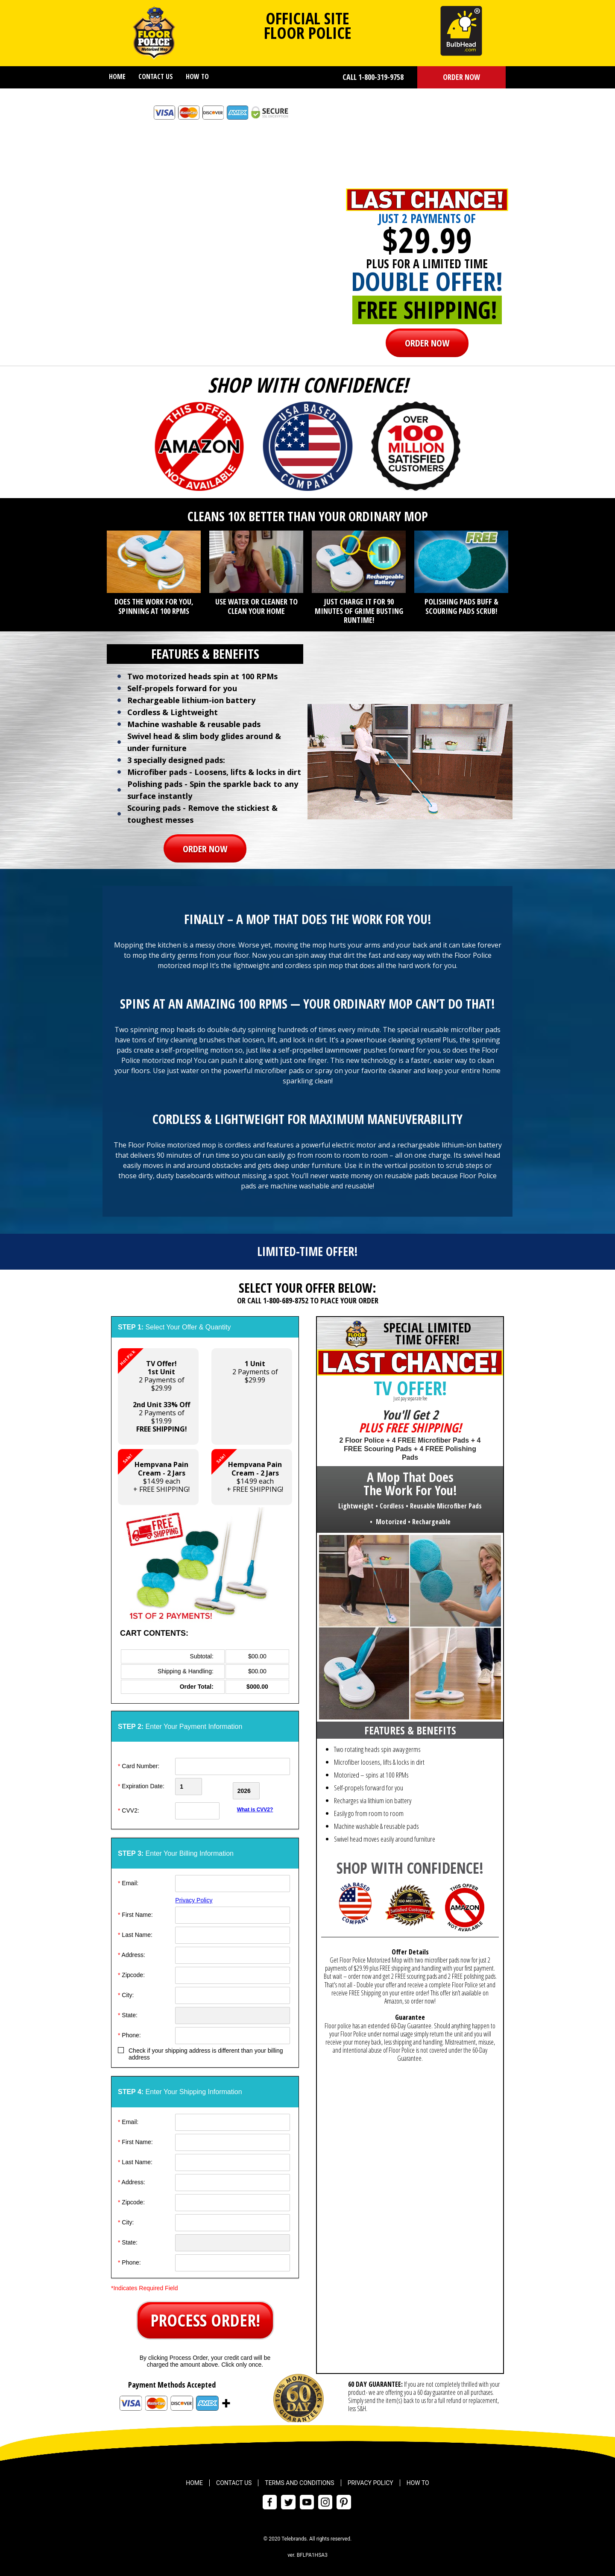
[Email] (232, 1879)
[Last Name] (232, 1930)
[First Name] (232, 1910)
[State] (232, 2011)
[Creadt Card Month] (202, 1786)
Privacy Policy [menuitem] (370, 2478)
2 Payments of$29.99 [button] (255, 1372)
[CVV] (202, 1806)
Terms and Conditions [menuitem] (299, 2478)
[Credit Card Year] (262, 1786)
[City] (232, 1991)
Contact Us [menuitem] (155, 76)
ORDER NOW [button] (461, 77)
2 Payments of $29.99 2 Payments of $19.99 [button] (154, 1391)
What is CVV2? (255, 1805)
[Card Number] (232, 1766)
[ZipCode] (232, 1971)
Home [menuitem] (117, 76)
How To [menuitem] (197, 76)
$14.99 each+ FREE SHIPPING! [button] (154, 1471)
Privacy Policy (193, 1895)
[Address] (232, 1951)
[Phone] (232, 2031)
